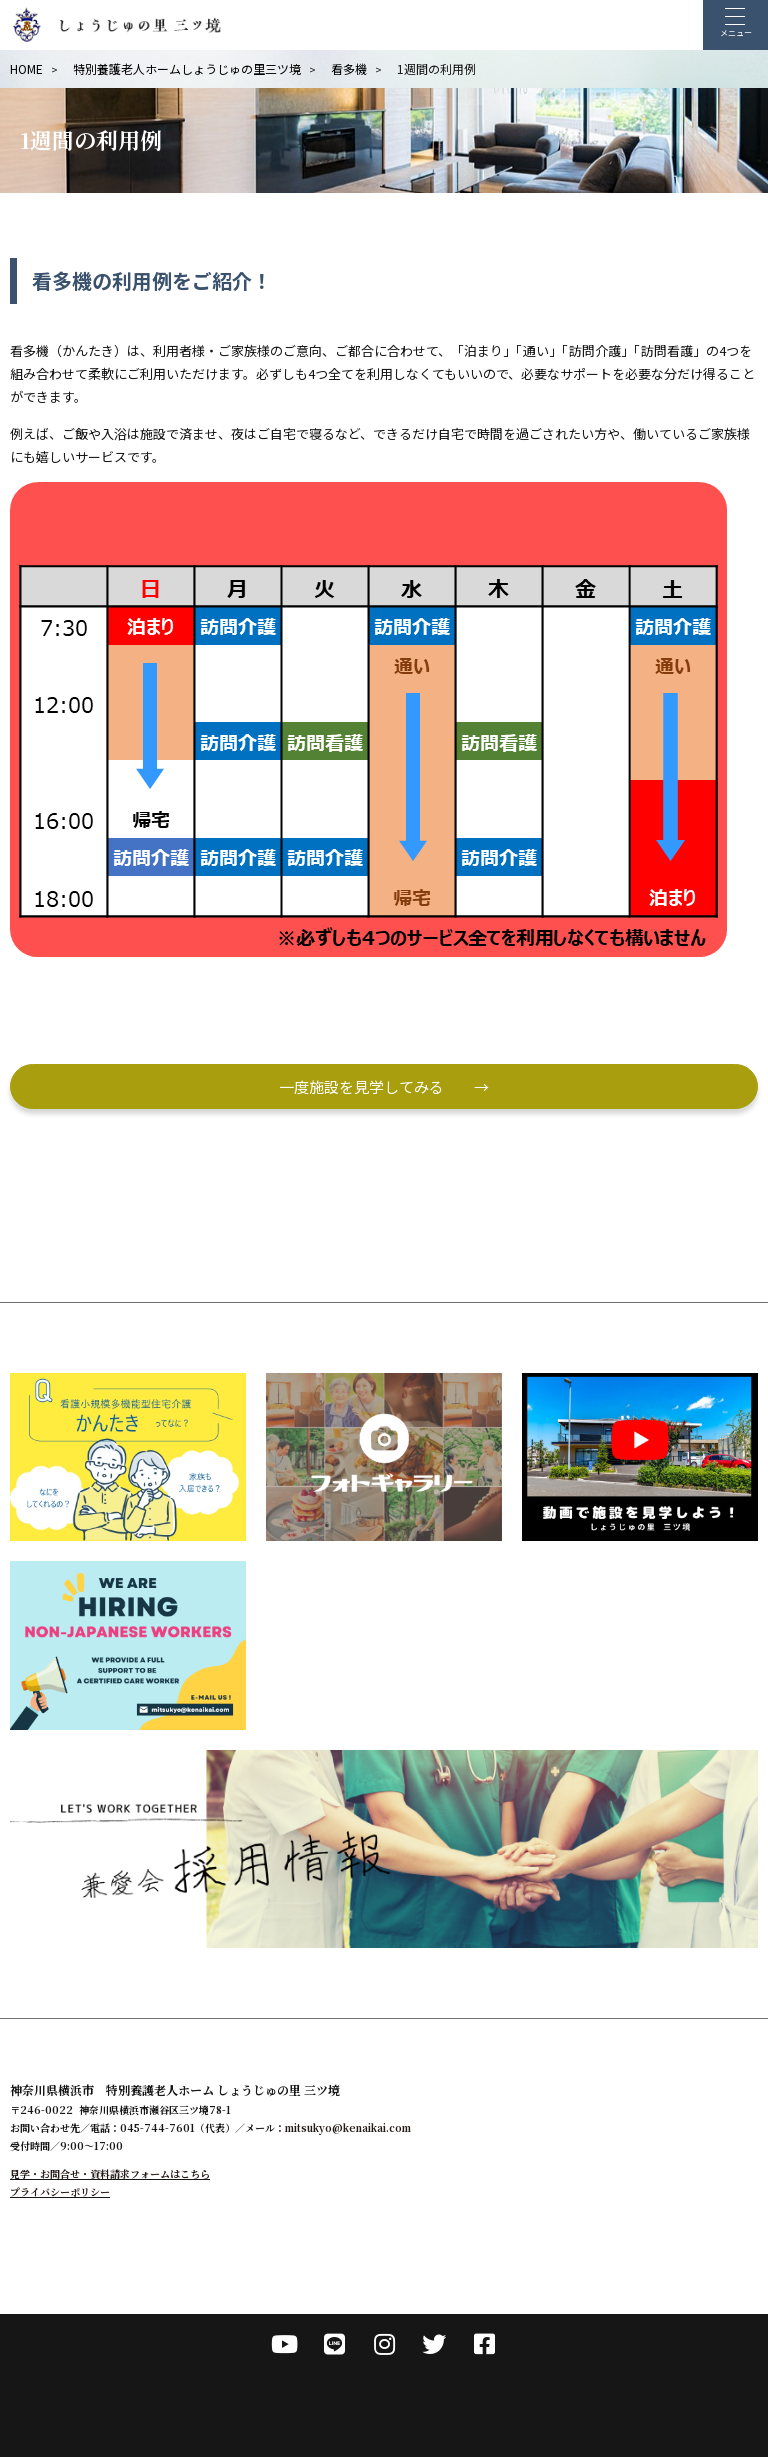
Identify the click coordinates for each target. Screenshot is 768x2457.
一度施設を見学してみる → (384, 1086)
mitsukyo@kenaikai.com (348, 2127)
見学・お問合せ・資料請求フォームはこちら (110, 2173)
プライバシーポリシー (60, 2191)
